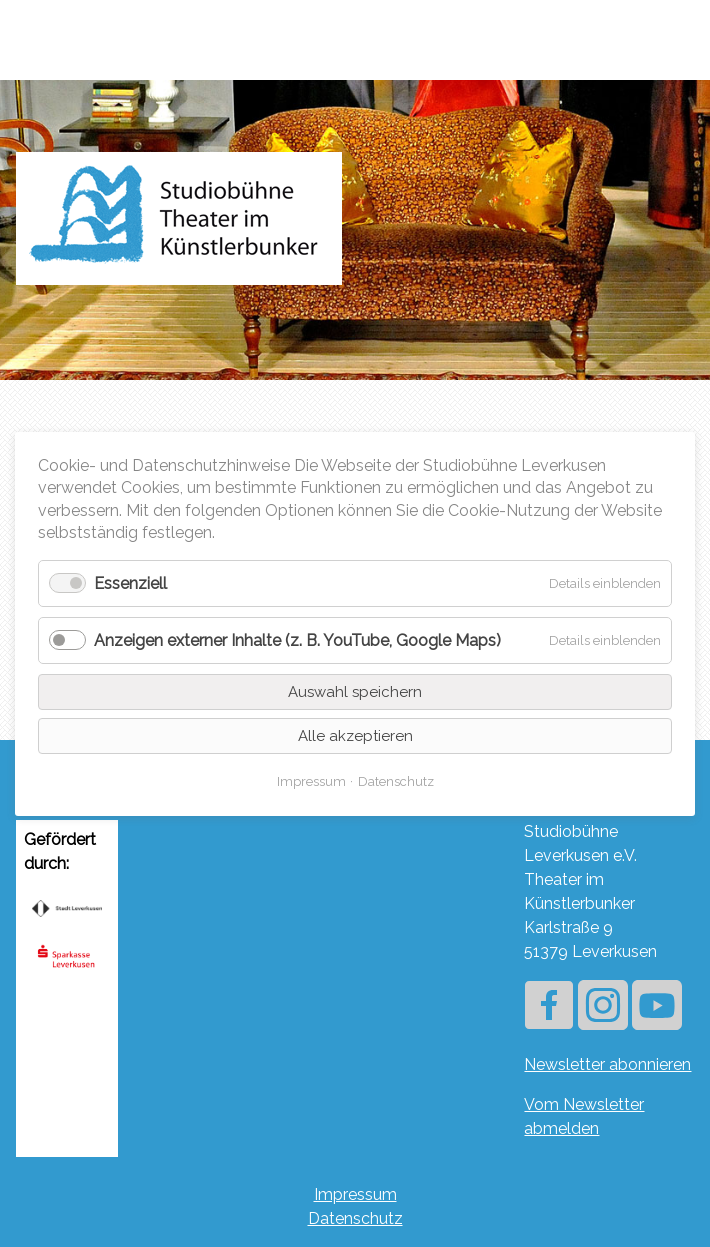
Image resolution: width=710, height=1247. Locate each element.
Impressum (355, 1194)
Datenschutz (355, 1218)
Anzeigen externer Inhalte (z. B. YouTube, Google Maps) (297, 639)
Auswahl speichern (355, 691)
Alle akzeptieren (355, 735)
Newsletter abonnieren (607, 1064)
